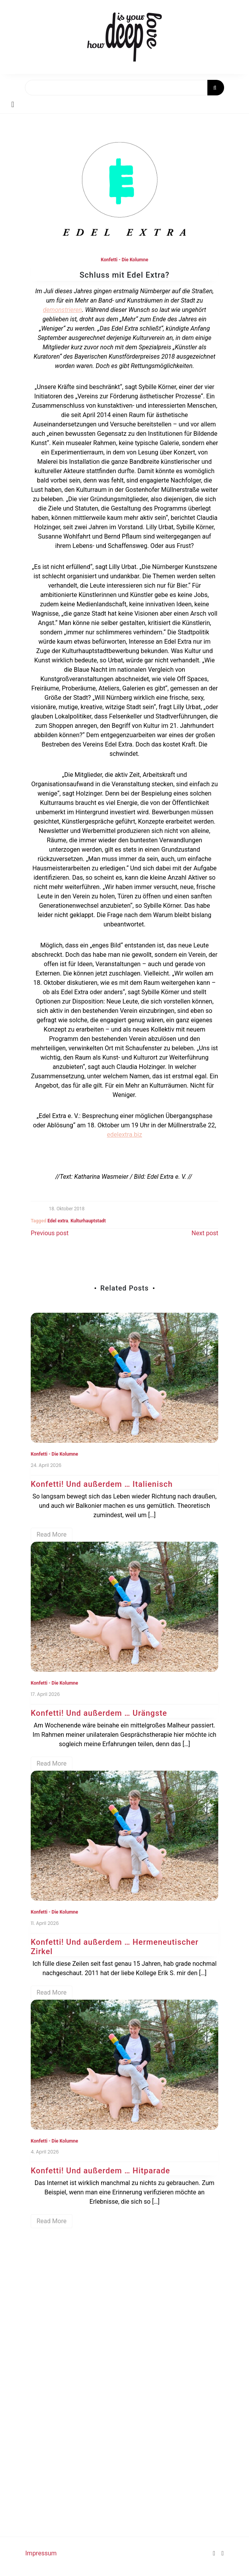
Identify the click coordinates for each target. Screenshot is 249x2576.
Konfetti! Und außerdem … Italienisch (102, 1484)
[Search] (124, 87)
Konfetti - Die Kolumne (124, 259)
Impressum (41, 2553)
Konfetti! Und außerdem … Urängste (99, 1713)
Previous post (49, 1233)
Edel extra (57, 1221)
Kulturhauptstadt (88, 1221)
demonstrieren (62, 309)
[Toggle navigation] (12, 104)
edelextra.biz (124, 1134)
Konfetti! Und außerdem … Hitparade (100, 2170)
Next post (204, 1233)
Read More (52, 1534)
